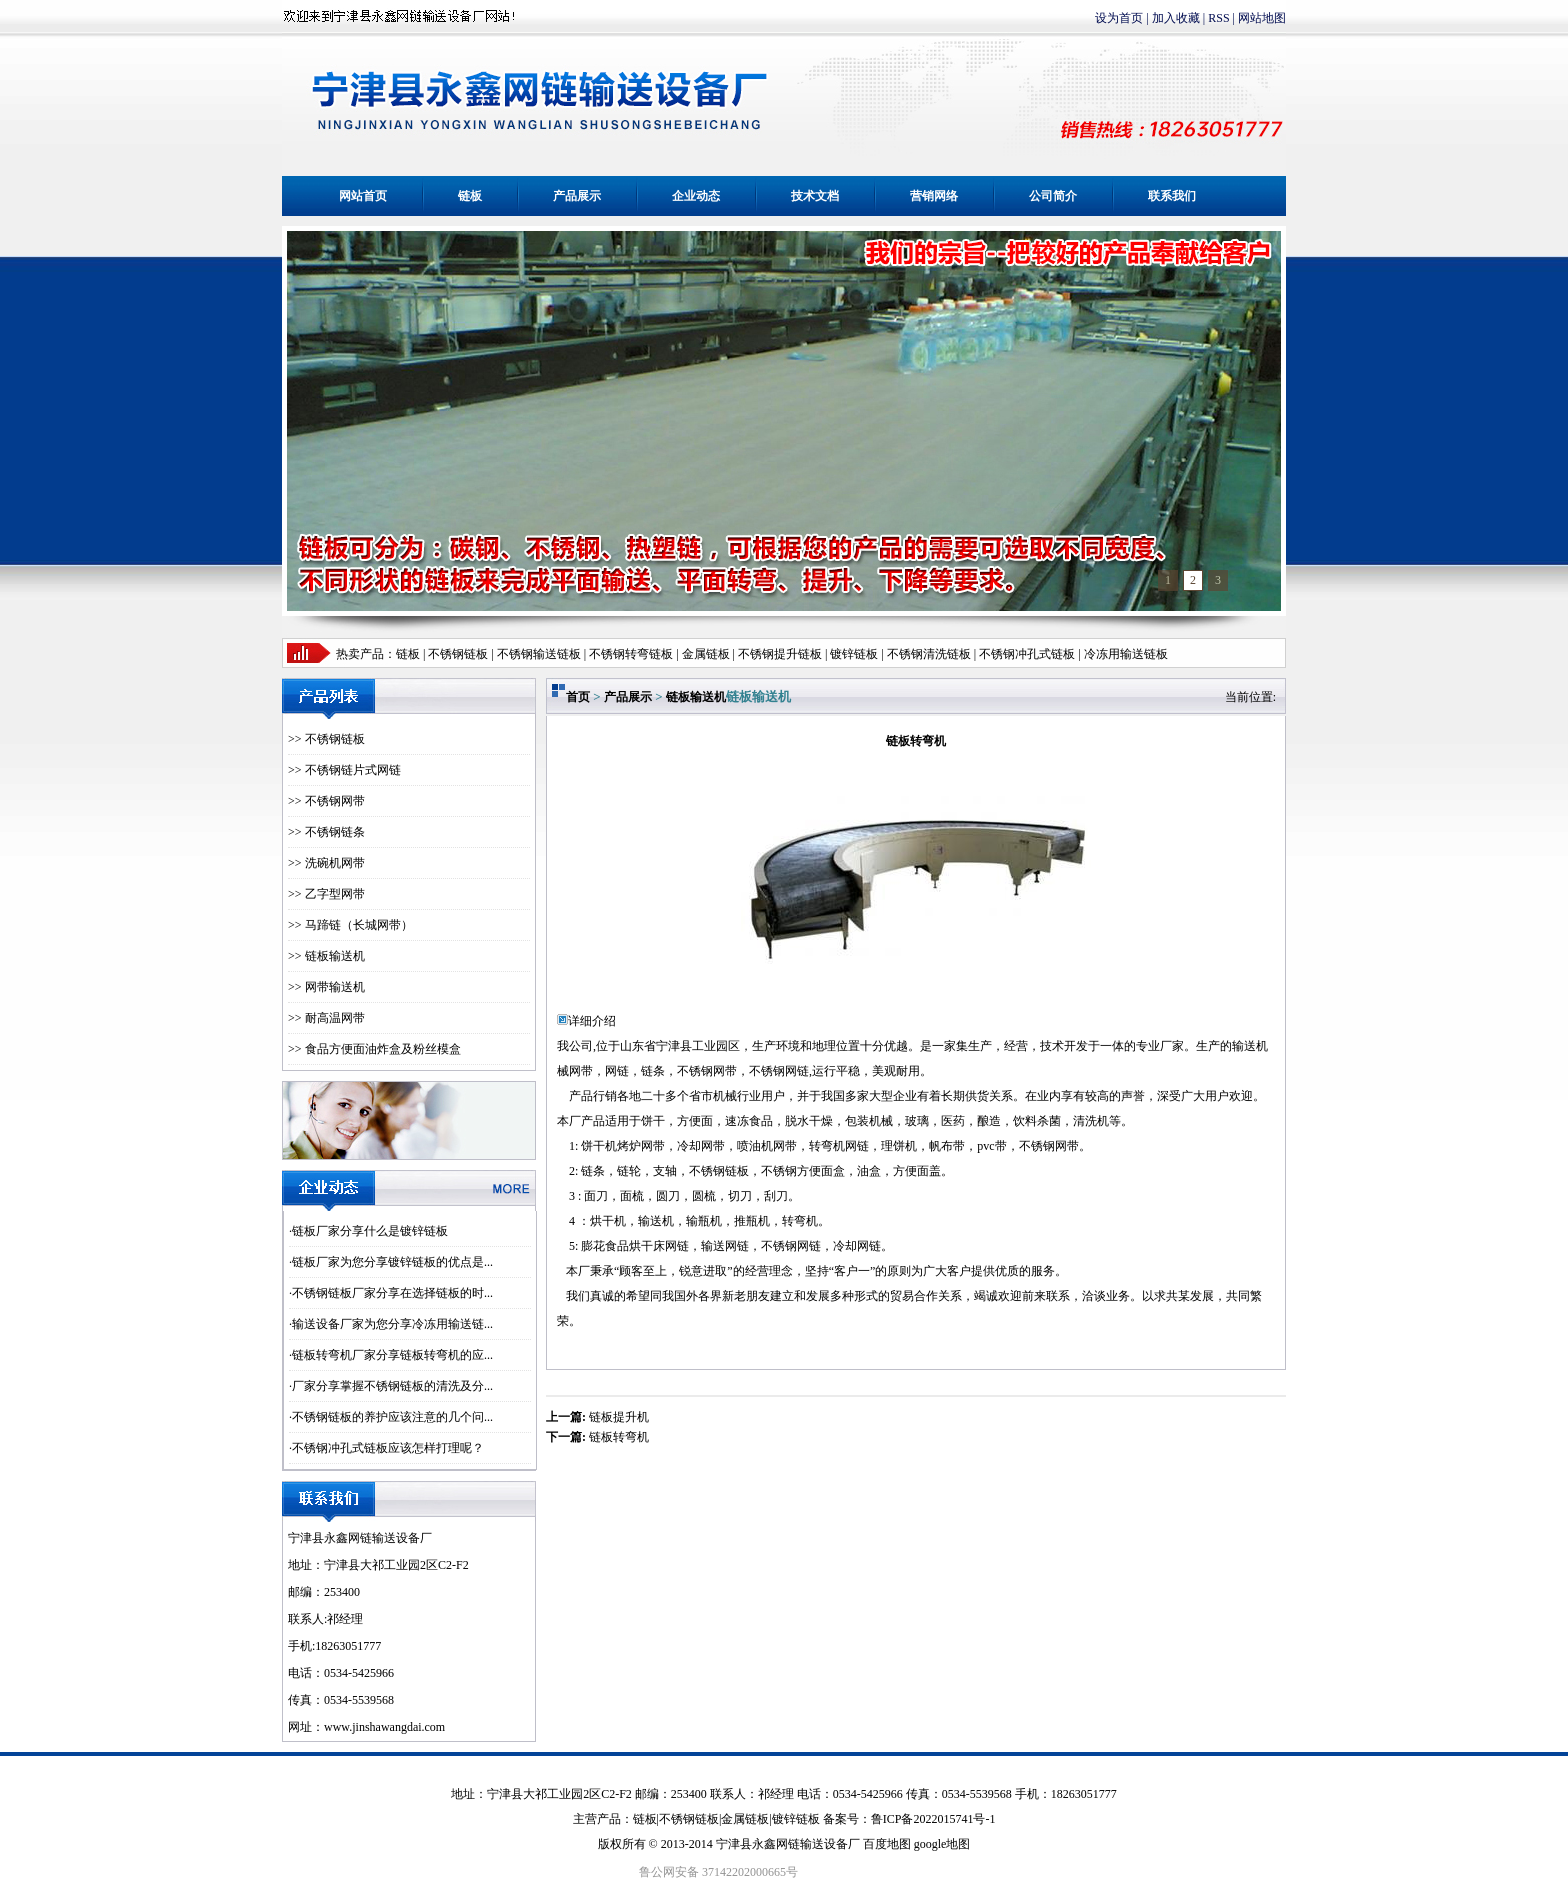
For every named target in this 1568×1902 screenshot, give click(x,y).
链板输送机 (696, 697)
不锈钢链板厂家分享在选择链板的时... (392, 1293)
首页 (578, 697)
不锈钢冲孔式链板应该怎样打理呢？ (388, 1448)
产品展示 (577, 196)
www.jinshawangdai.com (384, 1727)
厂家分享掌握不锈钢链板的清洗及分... (392, 1386)
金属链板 (745, 1819)
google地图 (942, 1844)
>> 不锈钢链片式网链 (344, 770)
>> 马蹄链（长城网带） (350, 925)
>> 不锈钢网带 (326, 801)
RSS (1218, 18)
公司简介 (1053, 196)
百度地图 (887, 1844)
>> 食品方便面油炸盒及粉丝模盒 (374, 1049)
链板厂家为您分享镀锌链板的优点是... (392, 1262)
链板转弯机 (619, 1437)
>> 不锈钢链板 (326, 739)
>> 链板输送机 (326, 956)
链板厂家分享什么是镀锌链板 (370, 1231)
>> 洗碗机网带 (326, 863)
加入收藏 (1176, 18)
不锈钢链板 (458, 654)
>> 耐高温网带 (326, 1018)
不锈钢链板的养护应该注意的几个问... (392, 1417)
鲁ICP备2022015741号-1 (933, 1819)
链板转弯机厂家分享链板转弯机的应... (392, 1355)
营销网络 (934, 196)
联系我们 (1172, 196)
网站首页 (363, 196)
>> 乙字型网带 (326, 894)
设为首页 (1119, 18)
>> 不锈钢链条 (326, 832)
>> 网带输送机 (326, 987)
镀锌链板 (796, 1819)
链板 (470, 196)
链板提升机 (619, 1417)
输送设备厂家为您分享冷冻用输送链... (392, 1324)
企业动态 (696, 196)
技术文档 (815, 196)
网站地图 (1262, 18)
